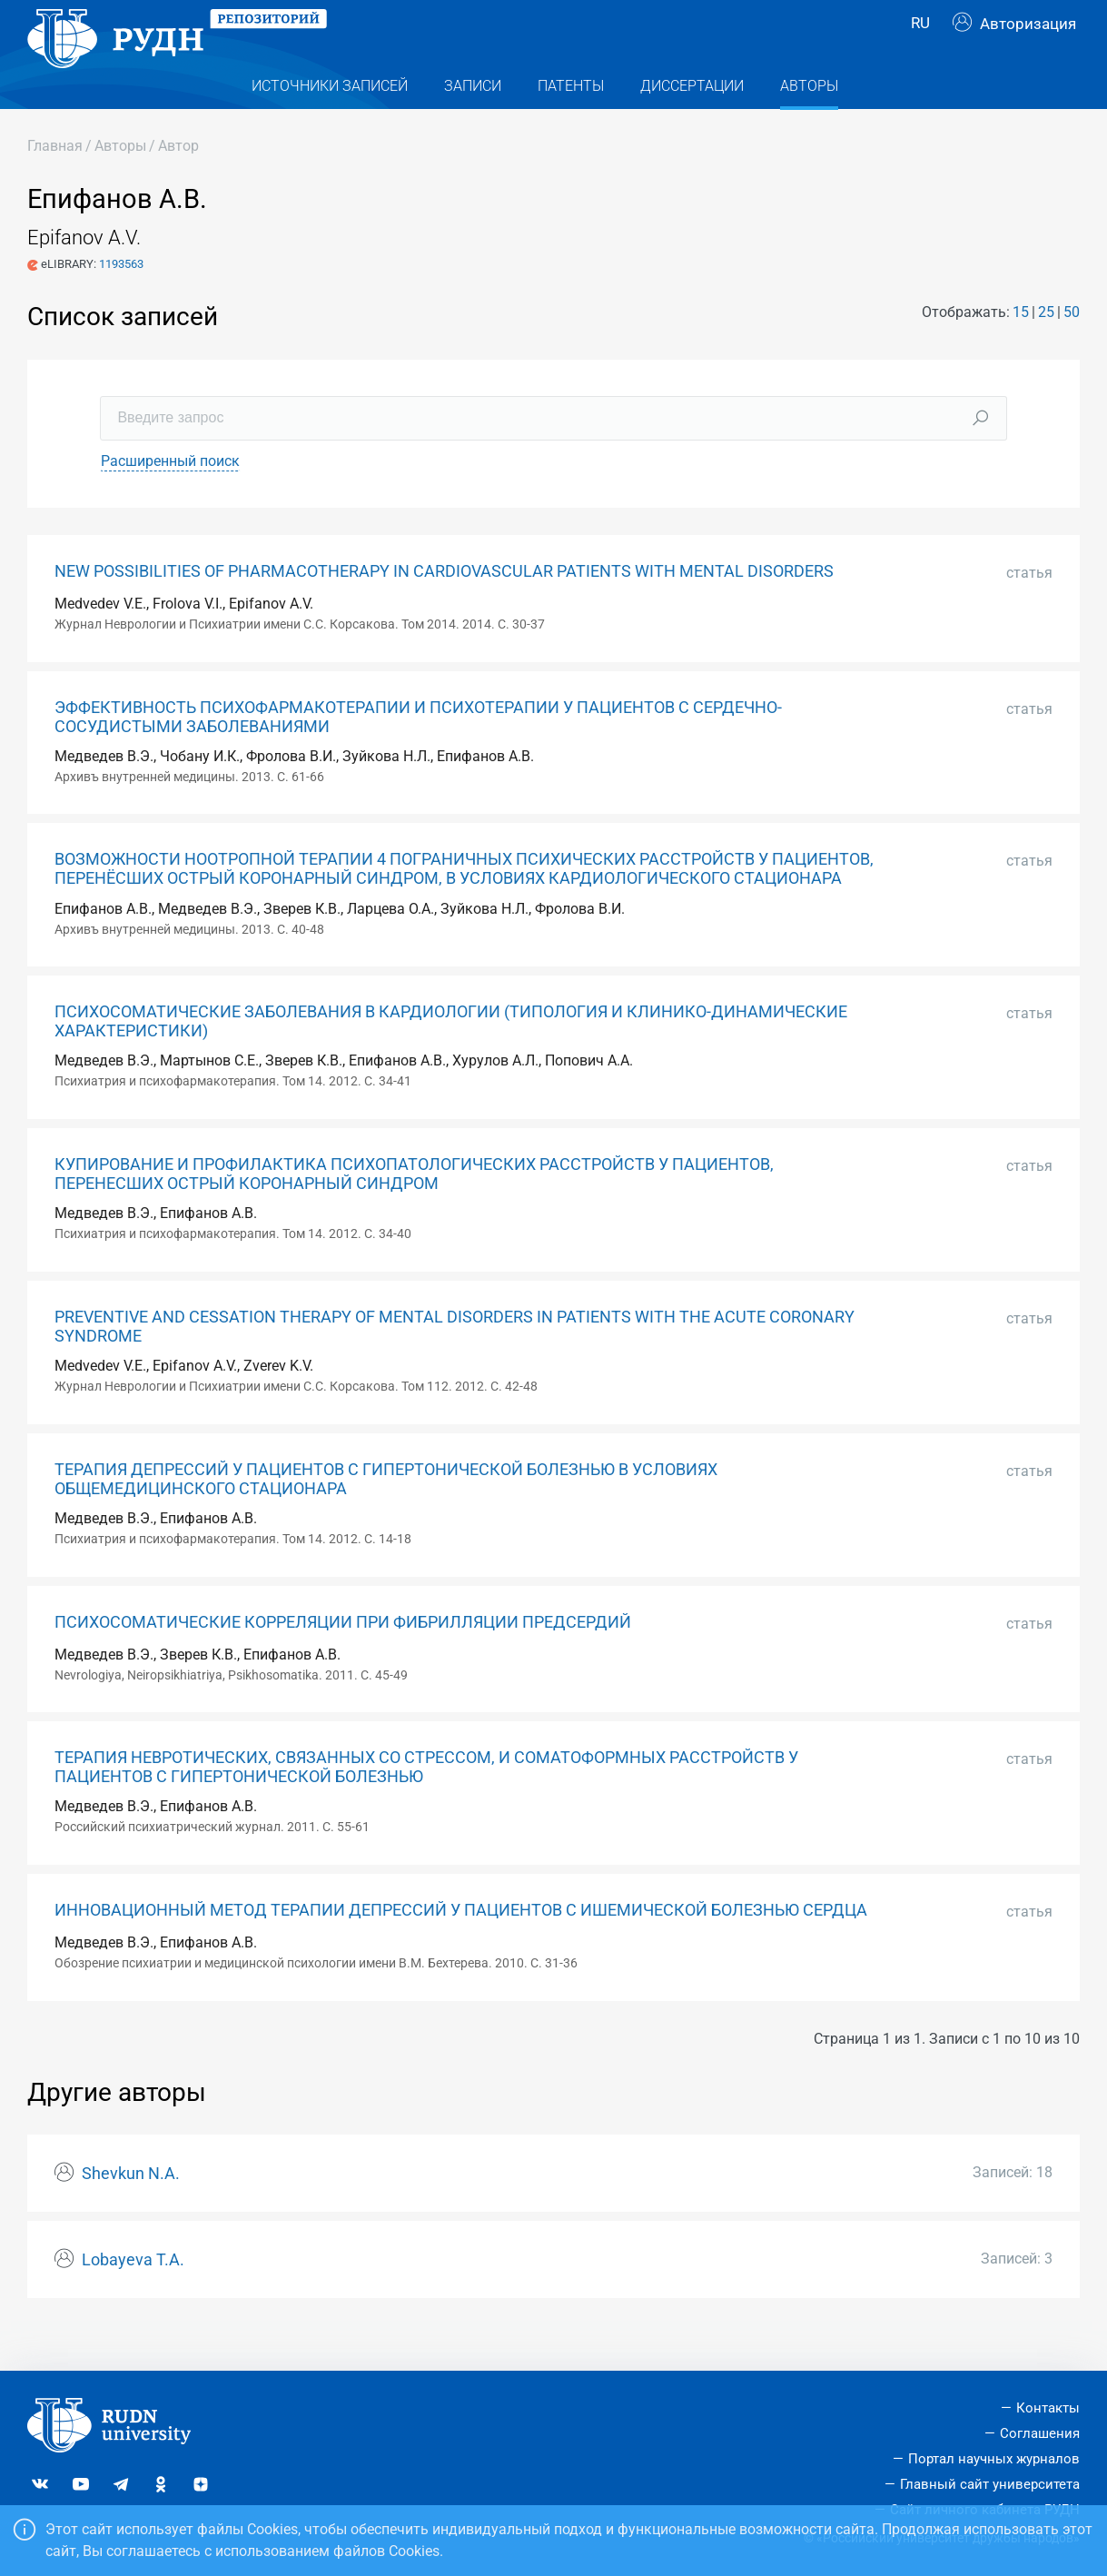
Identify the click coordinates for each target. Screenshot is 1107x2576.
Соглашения (1040, 2433)
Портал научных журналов (994, 2459)
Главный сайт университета (990, 2484)
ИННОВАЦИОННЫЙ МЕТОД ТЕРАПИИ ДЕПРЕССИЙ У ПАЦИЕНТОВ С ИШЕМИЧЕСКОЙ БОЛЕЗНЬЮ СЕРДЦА (460, 1946)
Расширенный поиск (170, 497)
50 (1071, 348)
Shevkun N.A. (131, 2210)
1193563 (121, 300)
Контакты (1048, 2408)
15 (1021, 348)
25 (1046, 348)
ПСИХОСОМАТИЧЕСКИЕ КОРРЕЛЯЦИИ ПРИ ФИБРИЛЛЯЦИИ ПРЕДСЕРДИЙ (342, 1659)
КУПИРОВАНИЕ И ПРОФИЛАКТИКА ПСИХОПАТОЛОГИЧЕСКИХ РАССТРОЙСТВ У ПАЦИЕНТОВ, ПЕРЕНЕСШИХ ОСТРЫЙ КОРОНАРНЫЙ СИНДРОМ (414, 1210)
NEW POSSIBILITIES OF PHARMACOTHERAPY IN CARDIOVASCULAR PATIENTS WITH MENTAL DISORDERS (444, 608)
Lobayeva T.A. (133, 2296)
